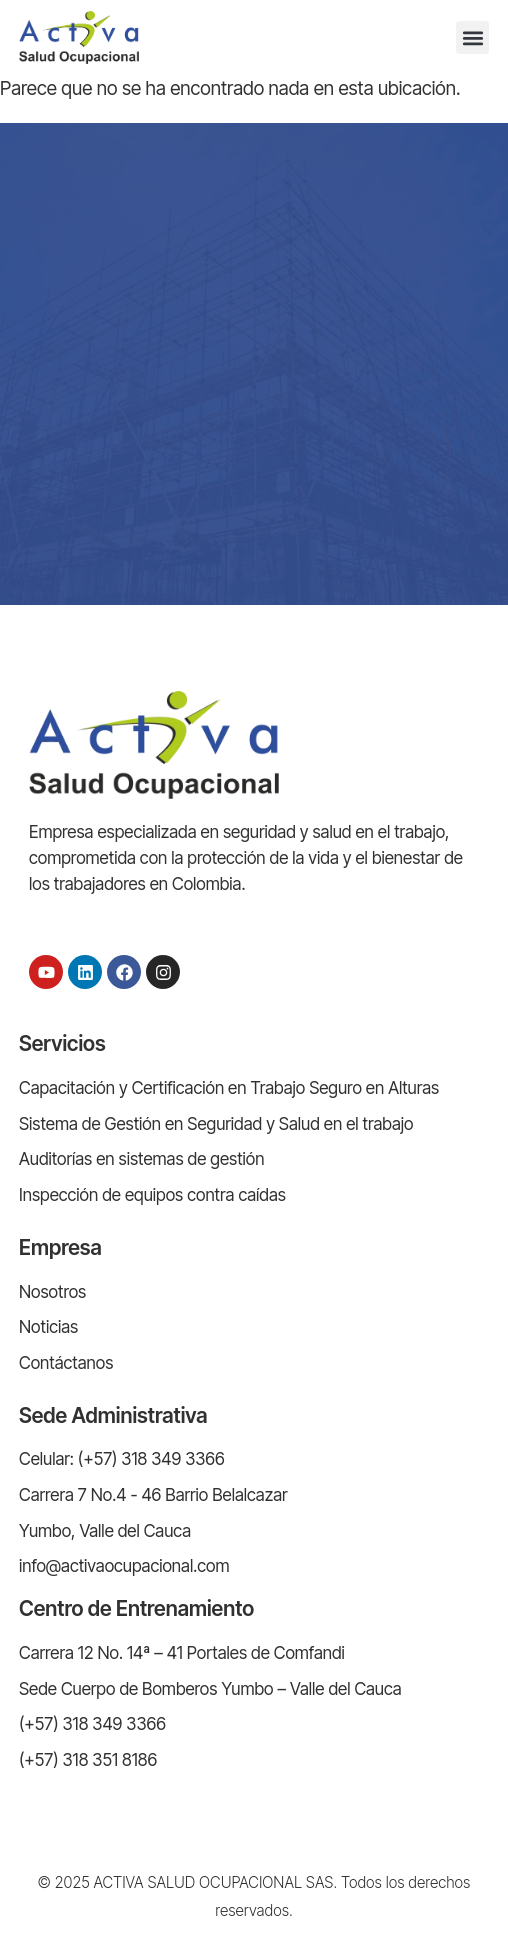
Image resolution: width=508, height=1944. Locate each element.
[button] (472, 37)
